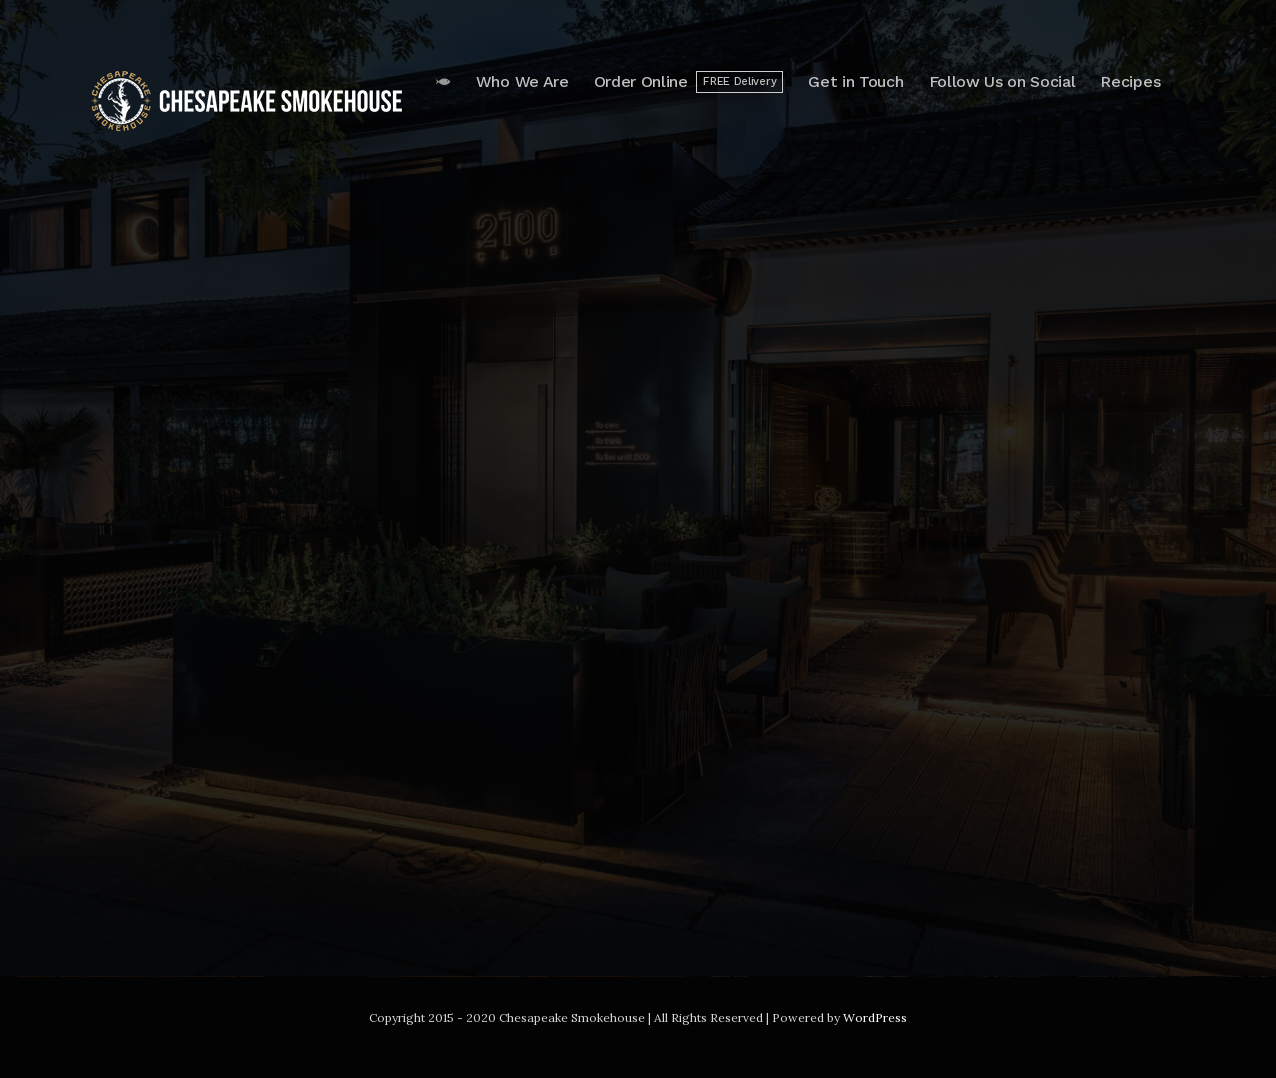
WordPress (875, 1017)
